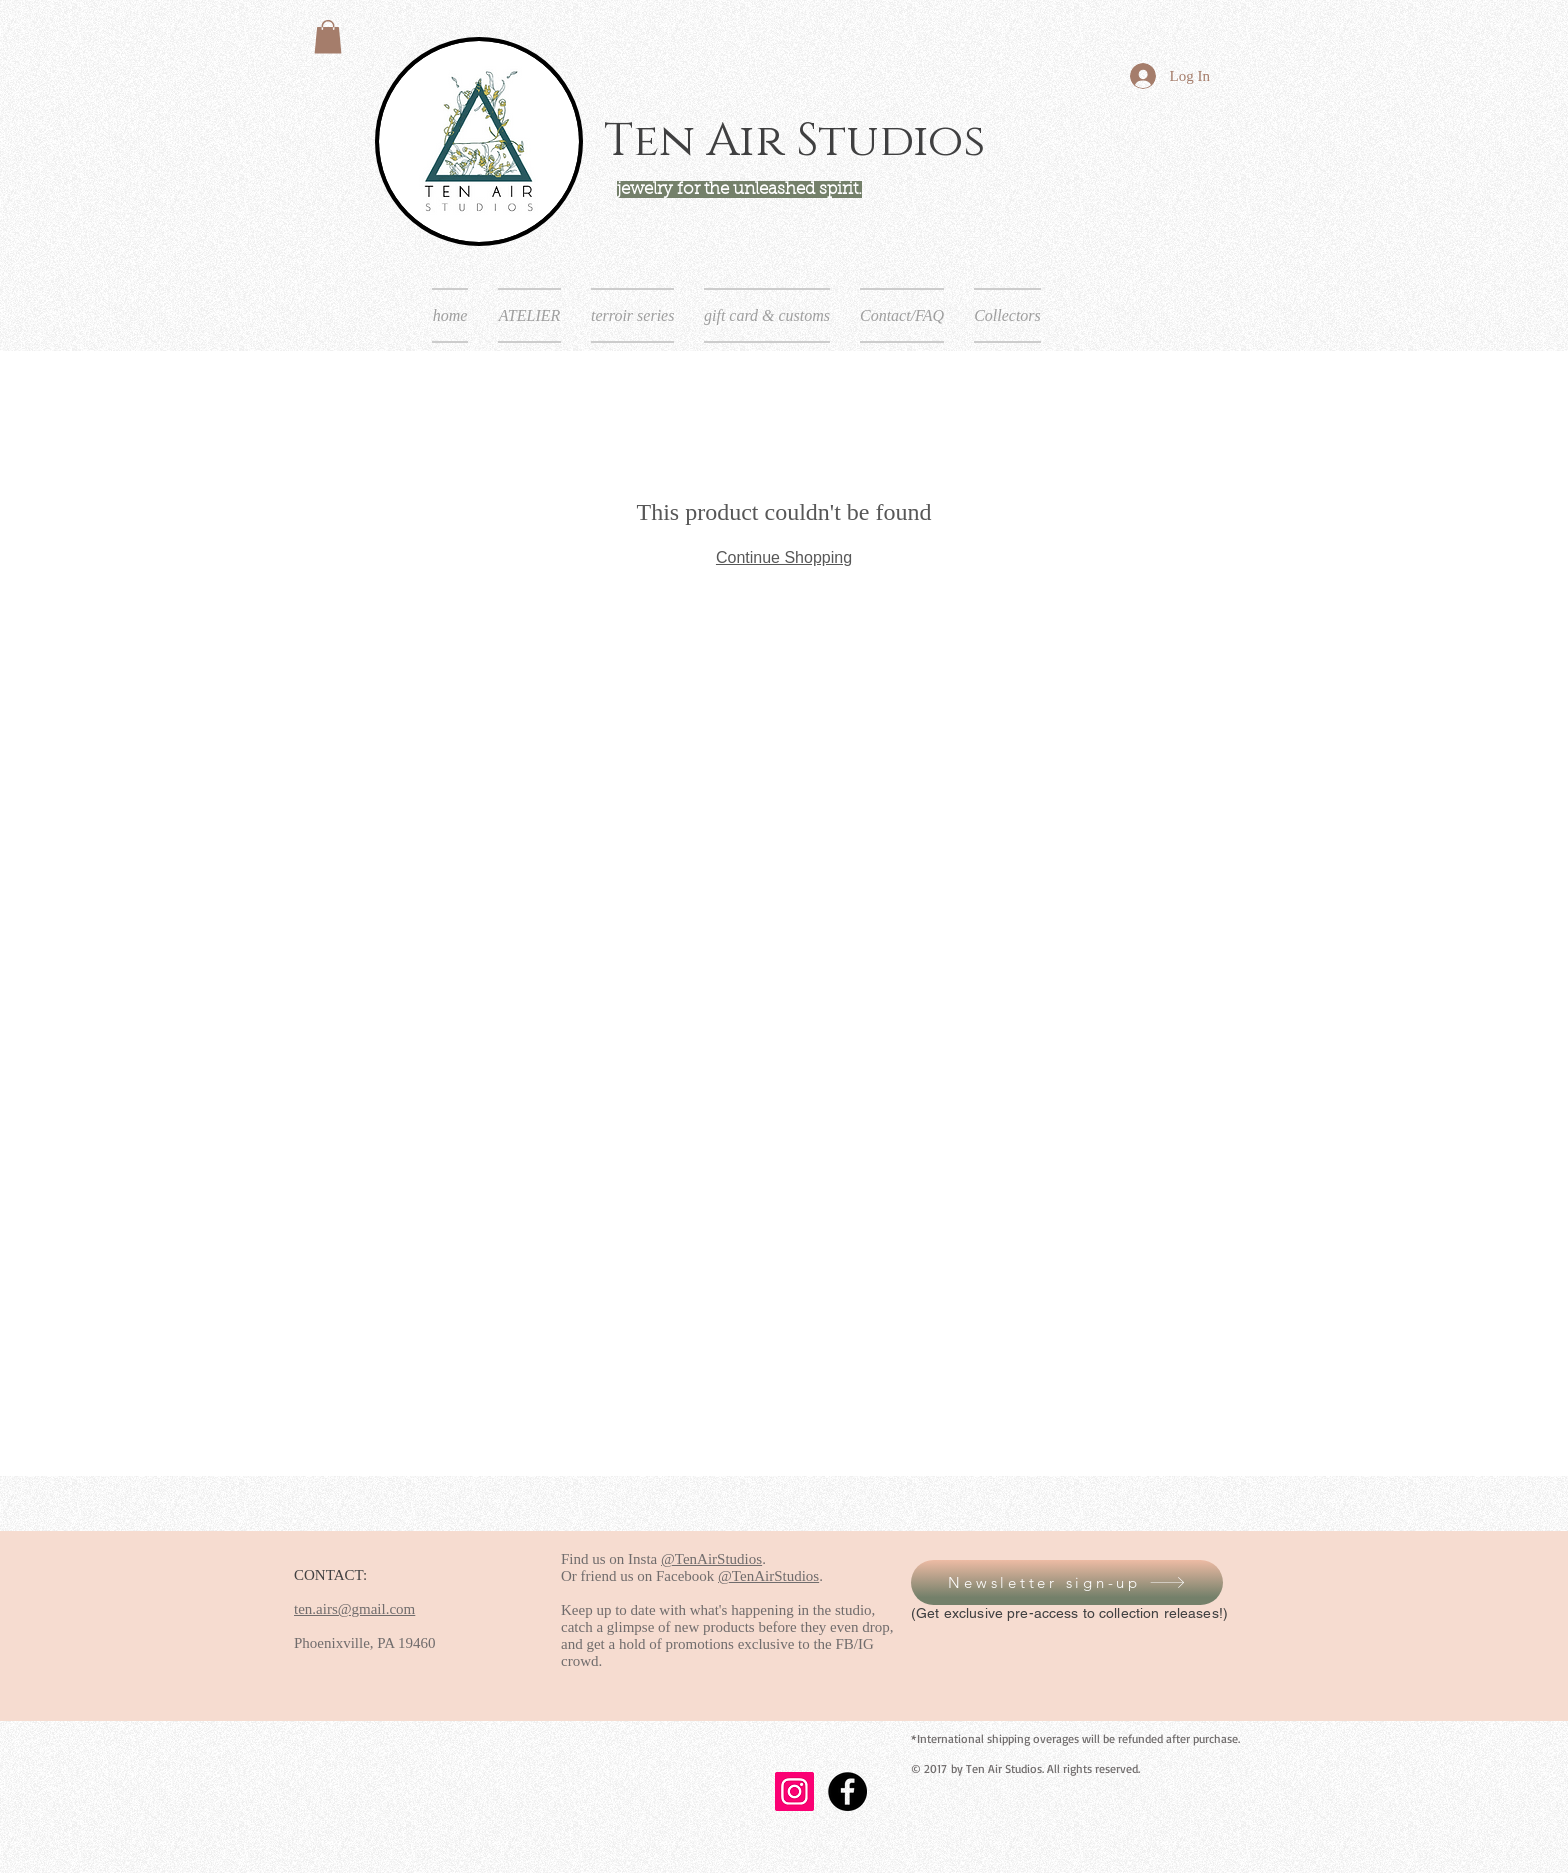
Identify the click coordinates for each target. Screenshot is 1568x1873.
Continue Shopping (784, 557)
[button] (328, 36)
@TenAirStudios (711, 1559)
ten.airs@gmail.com (354, 1609)
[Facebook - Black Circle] (847, 1791)
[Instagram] (794, 1791)
